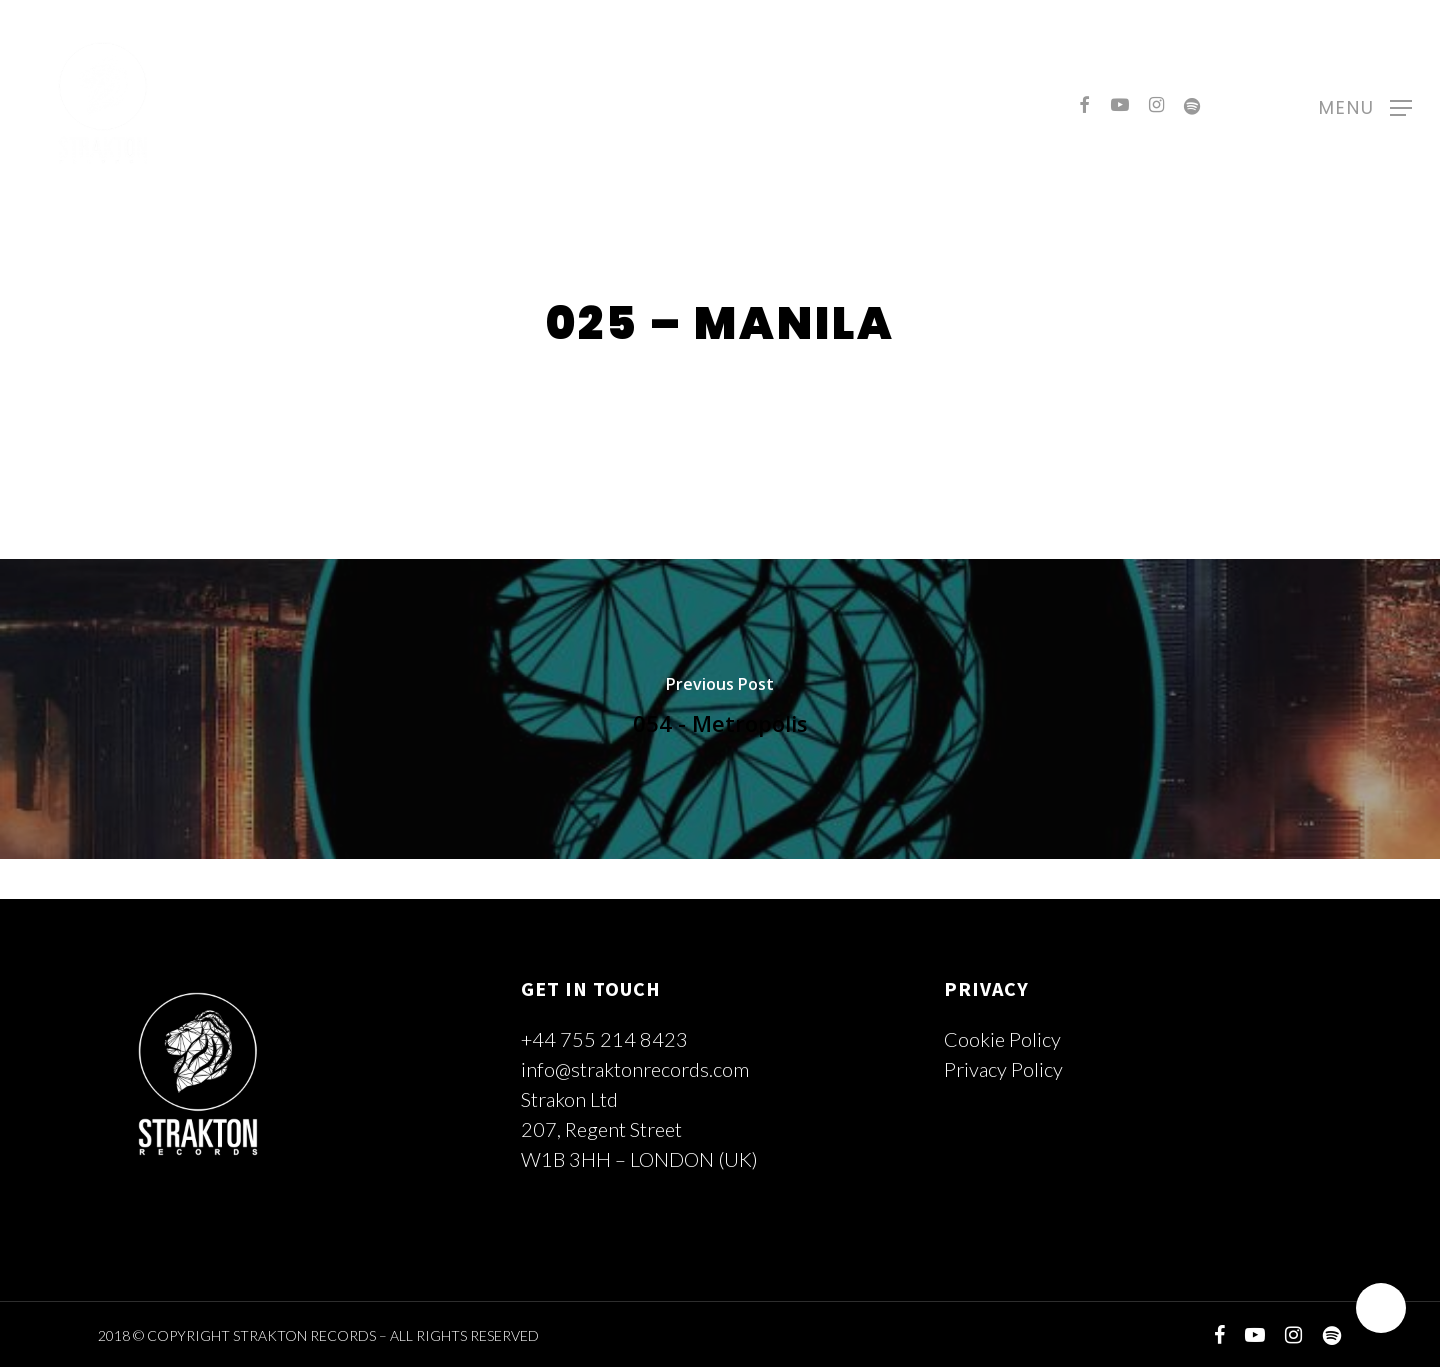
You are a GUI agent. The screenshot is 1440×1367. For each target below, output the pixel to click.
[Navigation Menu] (1365, 105)
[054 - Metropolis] (720, 709)
